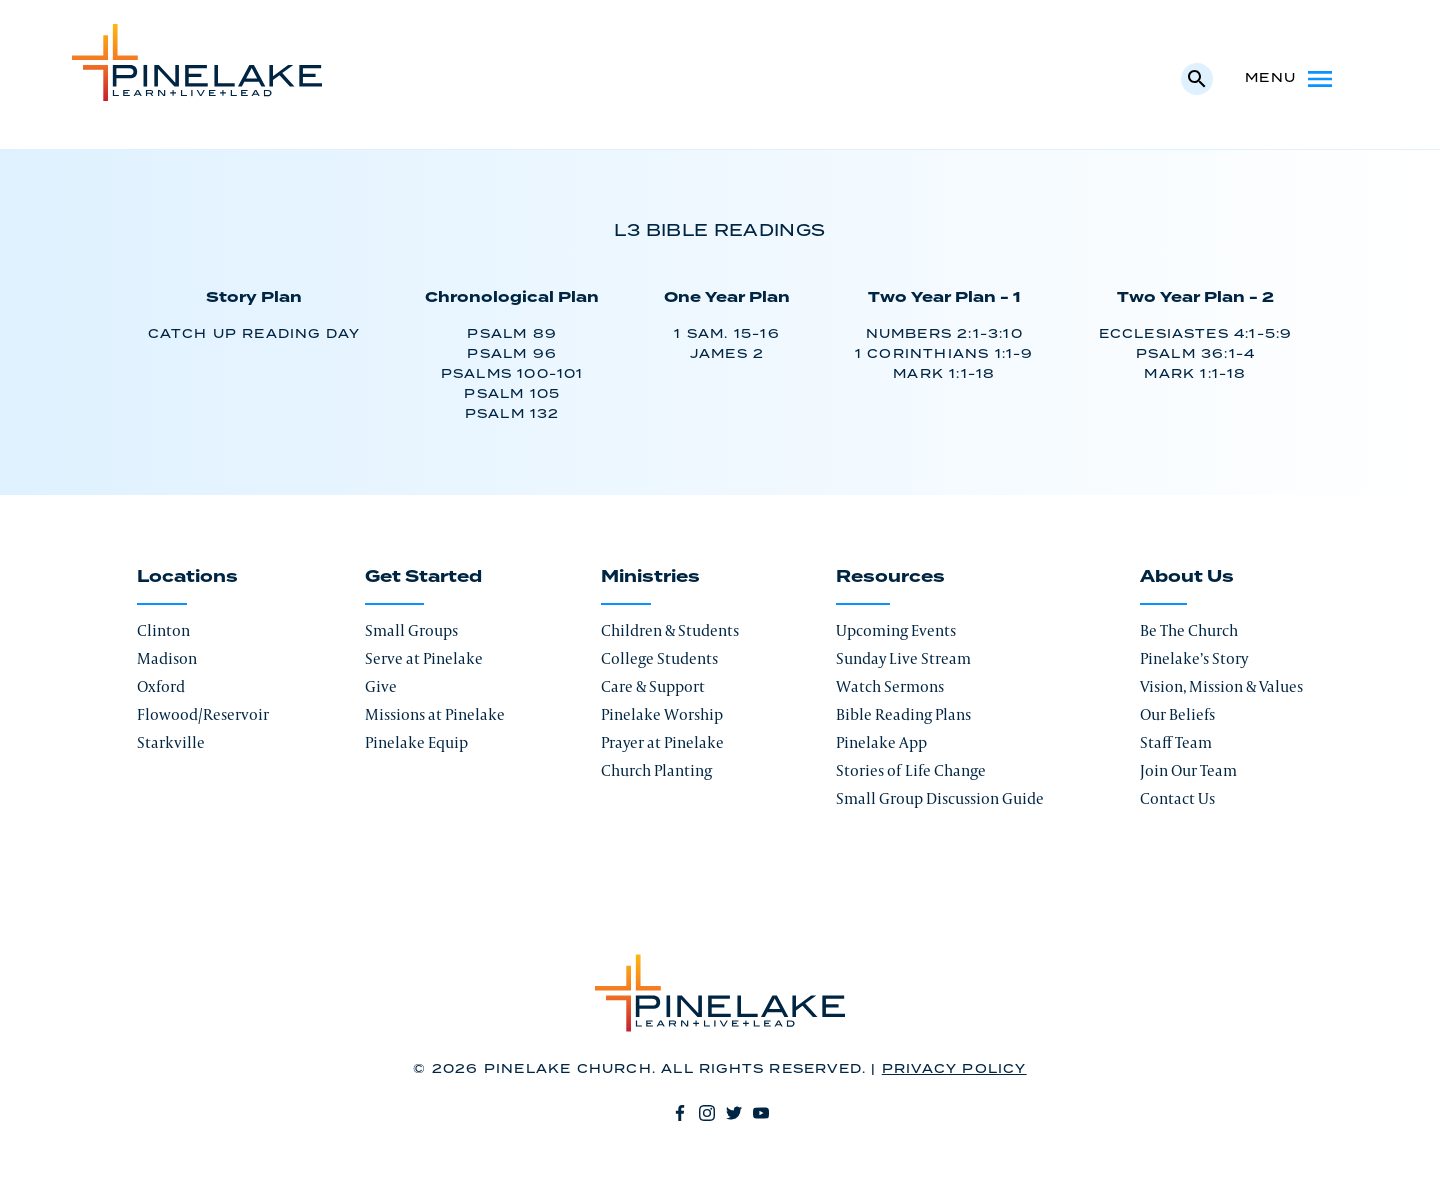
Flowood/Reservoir (203, 714)
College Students (659, 658)
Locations (187, 577)
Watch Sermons (890, 686)
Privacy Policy (954, 1069)
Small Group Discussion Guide (940, 798)
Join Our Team (1188, 770)
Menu (1290, 79)
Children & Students (670, 630)
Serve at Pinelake (424, 658)
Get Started (423, 577)
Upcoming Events (896, 630)
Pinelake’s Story (1194, 658)
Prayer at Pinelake (662, 742)
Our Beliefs (1177, 714)
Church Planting (656, 770)
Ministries (650, 577)
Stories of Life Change (911, 770)
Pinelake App (881, 742)
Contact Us (1177, 798)
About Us (1187, 577)
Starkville (171, 742)
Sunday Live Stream (903, 658)
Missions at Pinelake (435, 714)
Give (381, 686)
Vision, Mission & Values (1221, 686)
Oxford (161, 686)
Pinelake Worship (662, 714)
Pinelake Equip (416, 742)
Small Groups (411, 630)
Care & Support (653, 686)
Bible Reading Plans (903, 714)
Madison (167, 658)
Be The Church (1189, 630)
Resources (890, 577)
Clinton (163, 630)
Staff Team (1176, 742)
